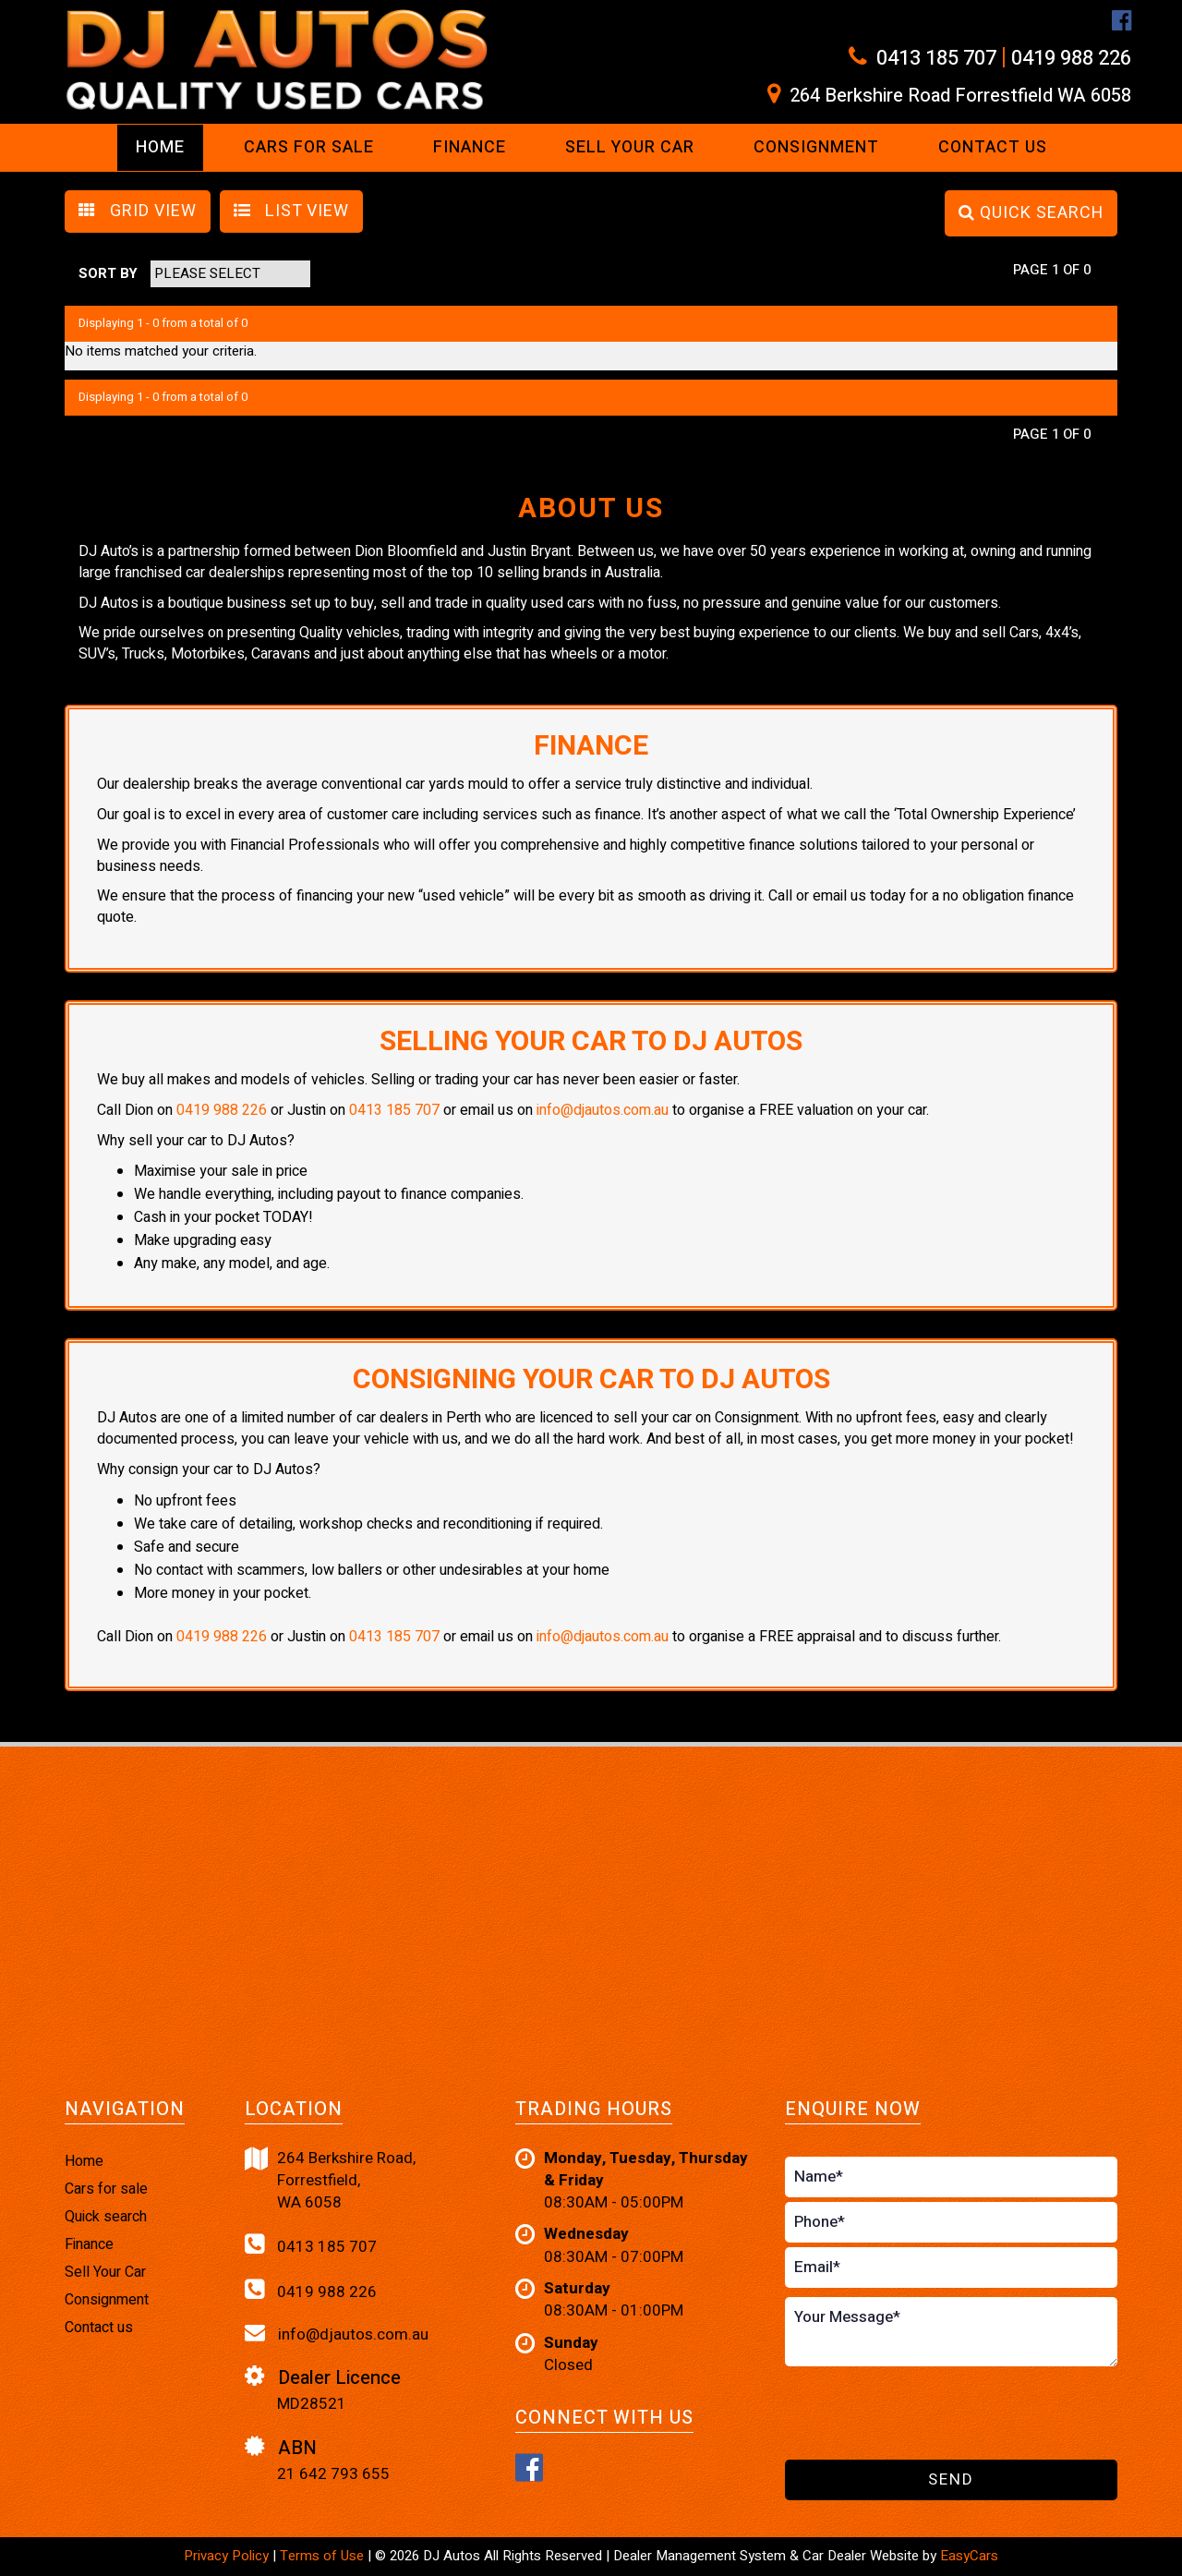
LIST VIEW (291, 211)
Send (951, 2479)
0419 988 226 (1071, 58)
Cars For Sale (309, 147)
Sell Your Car (629, 147)
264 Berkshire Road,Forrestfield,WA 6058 (330, 2181)
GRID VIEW (137, 211)
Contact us (992, 147)
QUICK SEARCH (1031, 212)
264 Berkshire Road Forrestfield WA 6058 (960, 96)
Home (160, 147)
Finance (469, 147)
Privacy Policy (228, 2556)
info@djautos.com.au (603, 1110)
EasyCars (969, 2556)
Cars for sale (106, 2189)
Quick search (106, 2217)
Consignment (816, 147)
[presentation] (925, 2414)
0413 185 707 (936, 58)
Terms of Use (324, 2556)
